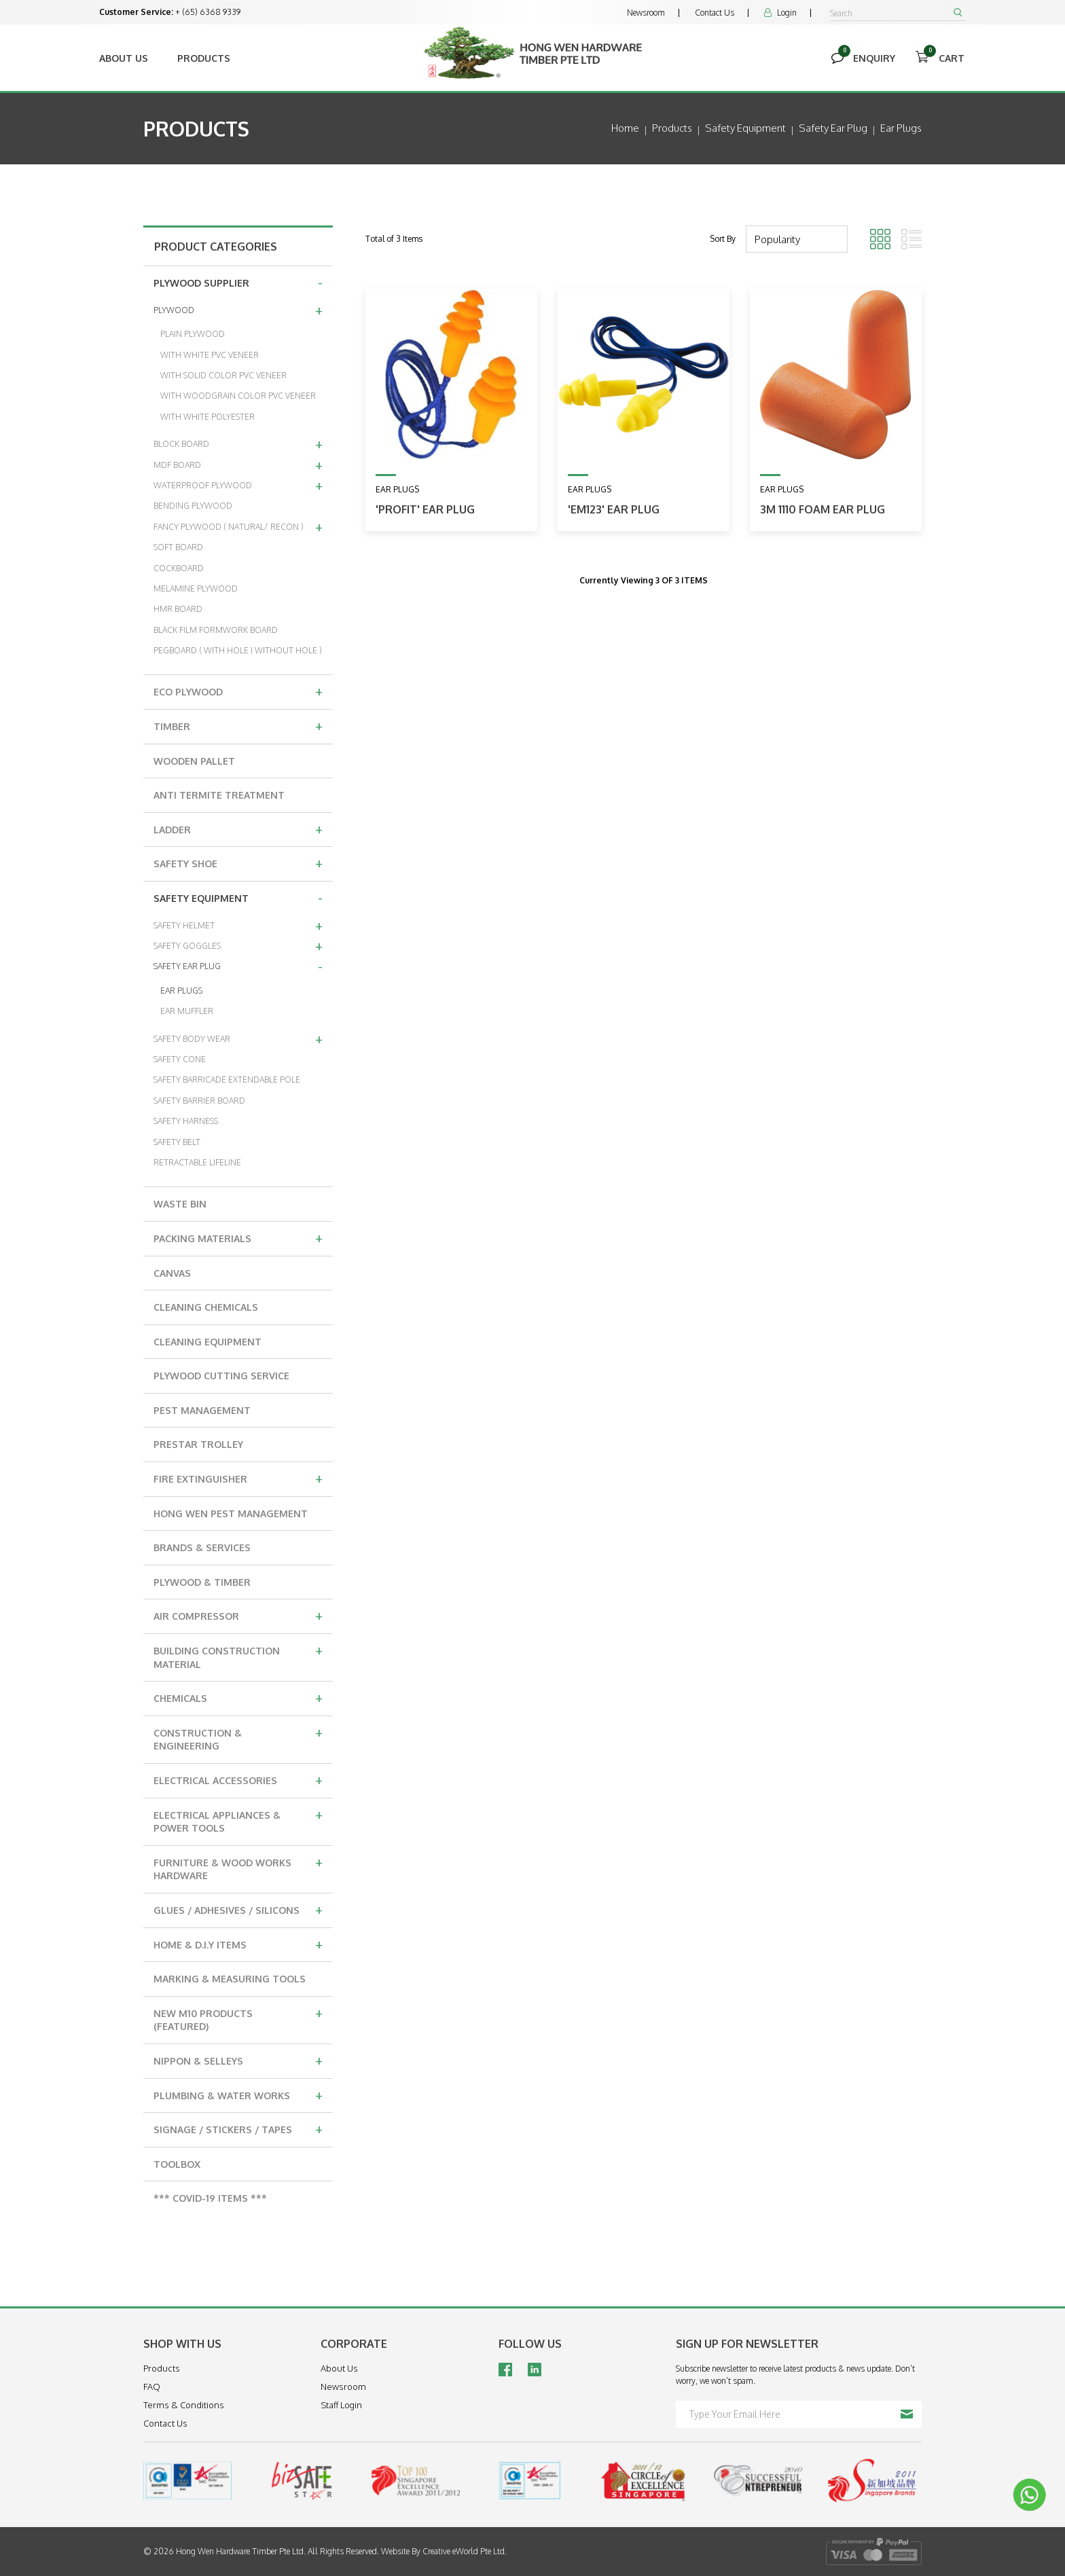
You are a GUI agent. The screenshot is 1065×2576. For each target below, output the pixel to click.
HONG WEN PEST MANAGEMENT (231, 1513)
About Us (123, 58)
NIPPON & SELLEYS (238, 2060)
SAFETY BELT (177, 1142)
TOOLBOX (177, 2164)
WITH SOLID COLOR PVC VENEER (223, 375)
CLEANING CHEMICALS (206, 1307)
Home (625, 128)
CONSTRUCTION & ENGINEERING (238, 1737)
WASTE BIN (180, 1204)
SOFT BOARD (178, 547)
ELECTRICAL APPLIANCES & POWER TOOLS (238, 1819)
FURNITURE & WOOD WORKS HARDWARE (238, 1867)
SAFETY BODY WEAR (238, 1038)
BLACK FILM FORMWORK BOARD (216, 630)
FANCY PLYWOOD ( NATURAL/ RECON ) (238, 526)
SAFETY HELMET (238, 925)
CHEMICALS (238, 1697)
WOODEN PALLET (194, 761)
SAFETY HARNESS (186, 1121)
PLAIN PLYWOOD (192, 334)
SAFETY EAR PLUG (238, 966)
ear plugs (901, 128)
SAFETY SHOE (238, 862)
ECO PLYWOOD (238, 691)
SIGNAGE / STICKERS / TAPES (238, 2128)
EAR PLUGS (181, 990)
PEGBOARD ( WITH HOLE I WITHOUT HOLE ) (238, 650)
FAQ (151, 2386)
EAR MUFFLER (186, 1011)
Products (203, 58)
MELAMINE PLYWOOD (196, 588)
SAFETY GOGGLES (238, 945)
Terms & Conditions (183, 2404)
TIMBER (238, 725)
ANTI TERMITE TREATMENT (219, 795)
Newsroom (646, 12)
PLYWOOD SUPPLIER (238, 282)
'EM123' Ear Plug (614, 509)
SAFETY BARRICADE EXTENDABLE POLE (227, 1079)
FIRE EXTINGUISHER (238, 1478)
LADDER (238, 828)
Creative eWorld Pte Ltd (463, 2551)
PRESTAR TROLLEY (198, 1444)
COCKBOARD (179, 568)
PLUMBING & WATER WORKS (238, 2094)
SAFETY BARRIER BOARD (199, 1100)
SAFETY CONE (180, 1059)
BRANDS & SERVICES (202, 1547)
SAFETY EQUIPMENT (238, 897)
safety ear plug (833, 128)
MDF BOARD (238, 464)
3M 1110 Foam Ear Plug (822, 509)
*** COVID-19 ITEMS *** (210, 2198)
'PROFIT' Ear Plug (425, 509)
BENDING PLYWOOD (193, 506)
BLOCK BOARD (238, 443)
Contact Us (714, 12)
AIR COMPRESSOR (238, 1615)
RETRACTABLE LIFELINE (197, 1162)
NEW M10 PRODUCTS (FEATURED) (238, 2018)
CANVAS (172, 1273)
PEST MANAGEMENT (202, 1410)
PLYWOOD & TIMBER (202, 1582)
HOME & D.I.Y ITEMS (238, 1944)
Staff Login (341, 2404)
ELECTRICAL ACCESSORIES (238, 1779)
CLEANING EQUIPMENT (207, 1341)
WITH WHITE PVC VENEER (209, 355)
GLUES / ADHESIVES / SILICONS (238, 1909)
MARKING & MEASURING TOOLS (230, 1978)
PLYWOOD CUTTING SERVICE (221, 1375)
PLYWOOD (238, 310)
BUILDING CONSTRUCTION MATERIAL (238, 1655)
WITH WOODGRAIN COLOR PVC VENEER (238, 396)
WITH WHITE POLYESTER (207, 417)
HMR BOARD (178, 609)
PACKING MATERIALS (238, 1237)
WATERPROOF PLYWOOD (238, 485)
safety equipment (745, 128)
